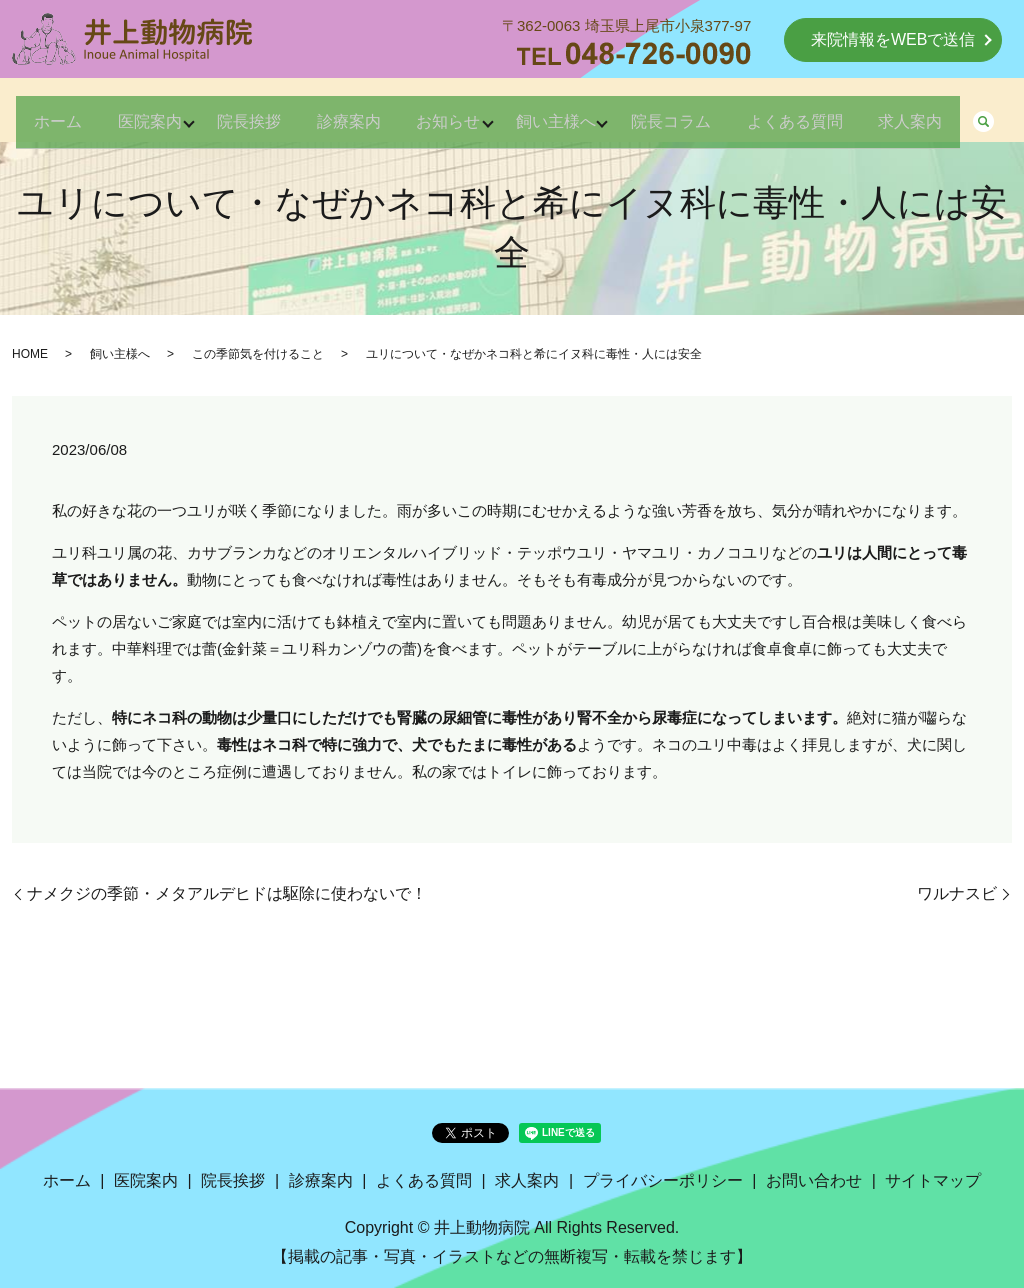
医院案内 (152, 111)
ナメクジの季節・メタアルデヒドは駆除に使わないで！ (227, 893)
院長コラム (736, 111)
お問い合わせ (814, 1180)
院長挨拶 (264, 111)
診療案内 (376, 111)
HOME (30, 354)
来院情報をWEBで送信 (893, 39)
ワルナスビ (957, 893)
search (136, 149)
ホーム (48, 111)
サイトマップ (933, 1180)
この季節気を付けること (258, 354)
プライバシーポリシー (663, 1180)
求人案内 (56, 147)
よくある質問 (872, 111)
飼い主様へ (608, 111)
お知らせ (488, 111)
